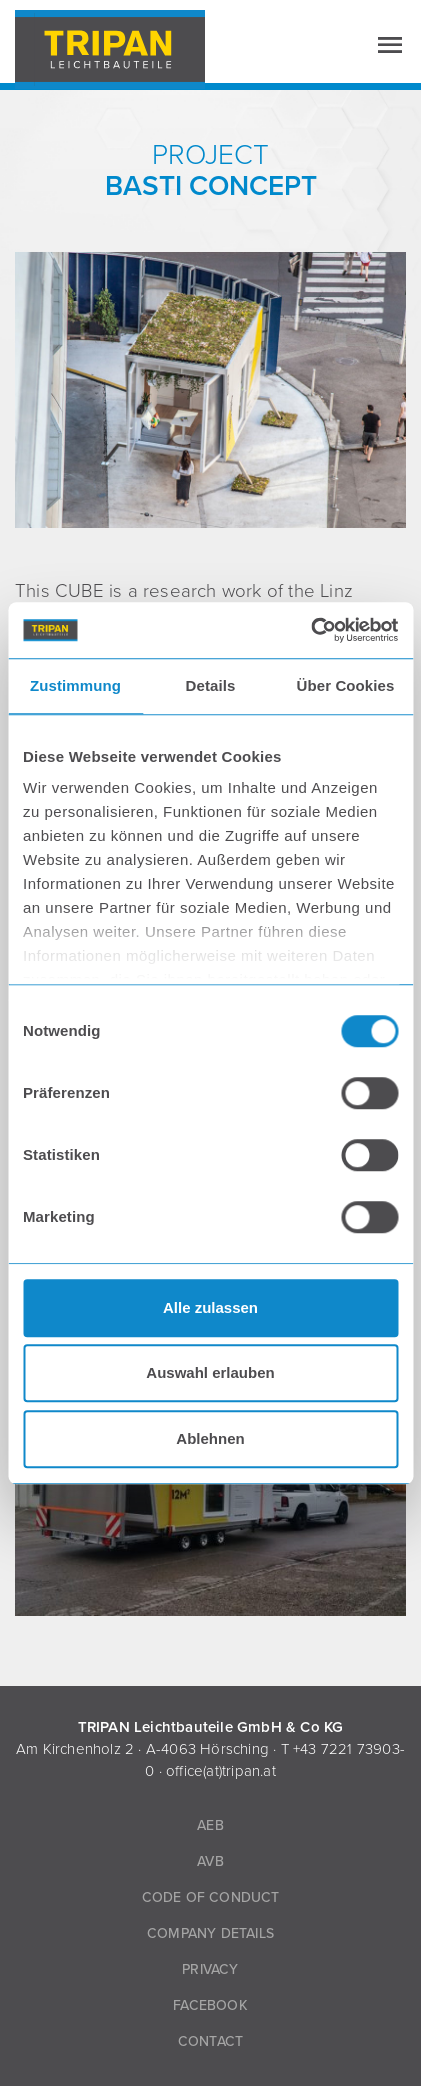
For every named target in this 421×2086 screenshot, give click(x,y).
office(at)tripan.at (221, 1771)
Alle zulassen (210, 1307)
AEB (210, 1825)
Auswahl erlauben (210, 1372)
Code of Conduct (211, 1897)
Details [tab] (211, 685)
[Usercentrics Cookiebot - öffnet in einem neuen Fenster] (310, 630)
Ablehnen (210, 1438)
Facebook (210, 2005)
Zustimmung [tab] (75, 685)
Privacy (210, 1969)
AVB (210, 1861)
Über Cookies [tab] (346, 685)
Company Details (210, 1933)
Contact (210, 2041)
